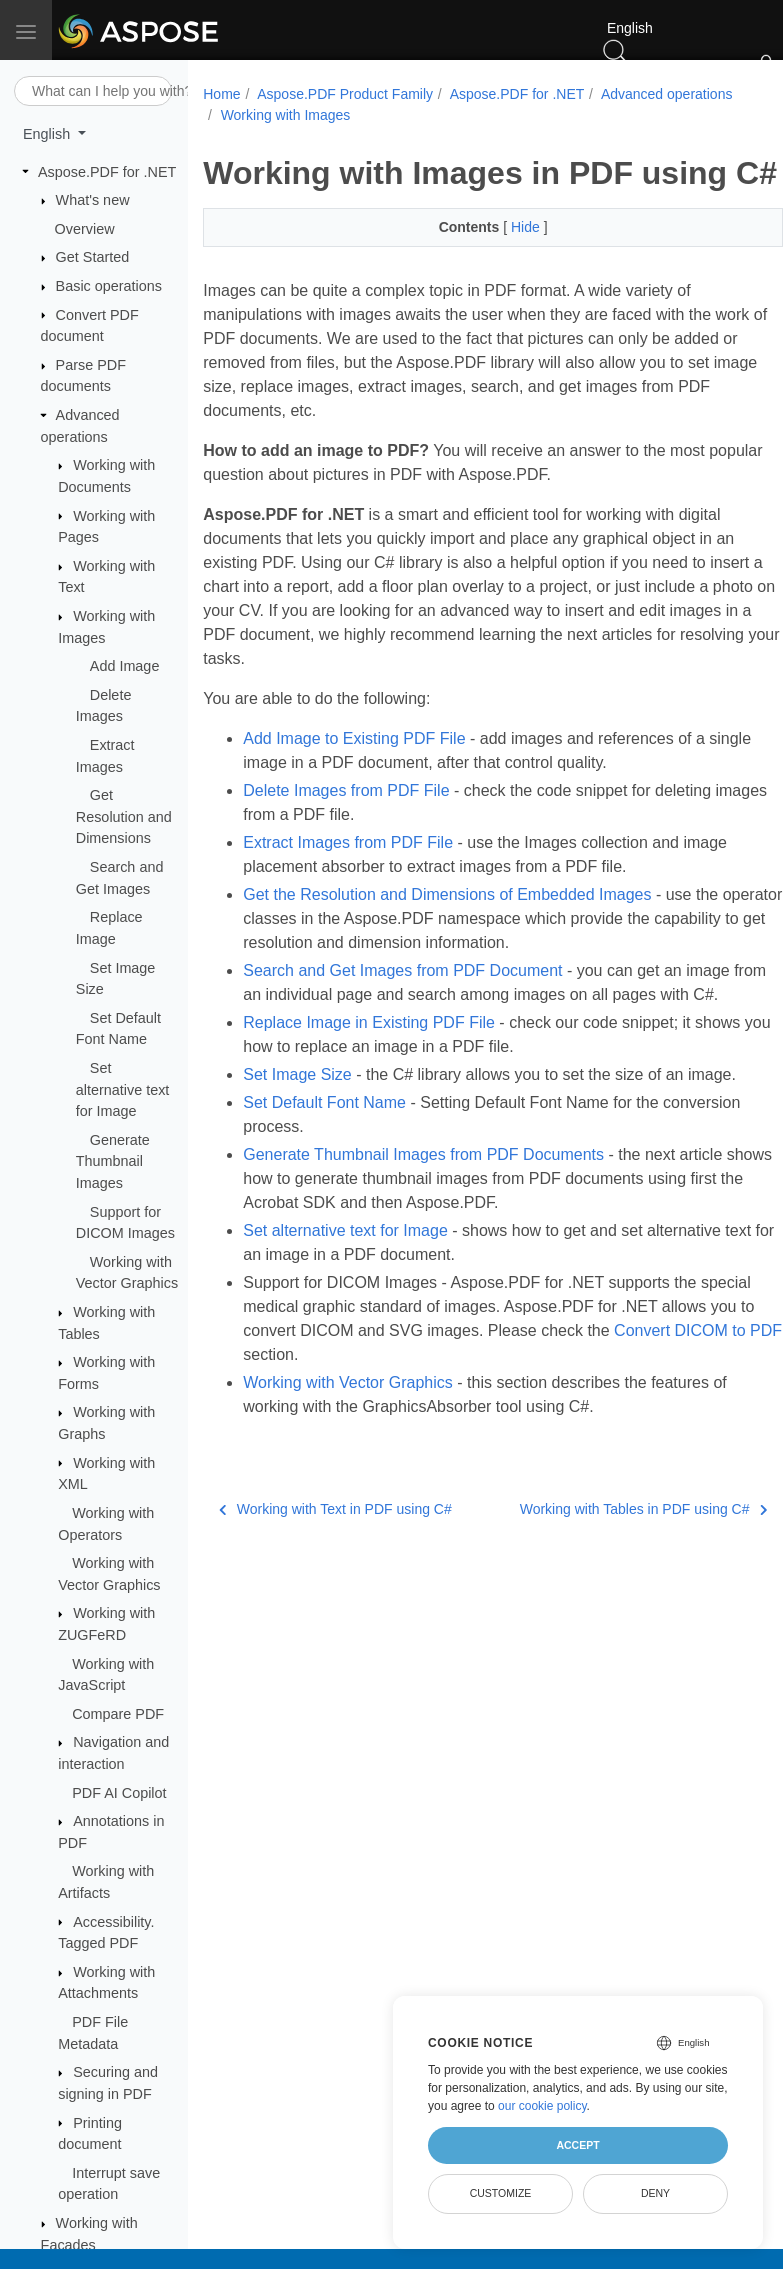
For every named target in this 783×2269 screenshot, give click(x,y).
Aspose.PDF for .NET (107, 172)
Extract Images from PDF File (348, 881)
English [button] (48, 134)
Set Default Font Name (324, 1165)
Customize (501, 2193)
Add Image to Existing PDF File (354, 777)
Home (221, 94)
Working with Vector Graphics (348, 1445)
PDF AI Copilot (119, 1793)
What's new (93, 200)
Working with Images (434, 115)
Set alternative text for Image (123, 1089)
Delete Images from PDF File (346, 829)
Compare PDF (118, 1714)
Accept (577, 2145)
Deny (655, 2193)
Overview (85, 229)
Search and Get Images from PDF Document (402, 1009)
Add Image (125, 666)
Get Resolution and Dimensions (124, 816)
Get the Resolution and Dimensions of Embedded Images (447, 933)
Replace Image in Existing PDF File (369, 1085)
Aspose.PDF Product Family (345, 94)
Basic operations (109, 286)
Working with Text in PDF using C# (335, 1572)
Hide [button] (506, 266)
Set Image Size (297, 1137)
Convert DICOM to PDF (327, 1417)
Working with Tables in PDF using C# (602, 1572)
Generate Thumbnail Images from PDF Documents (423, 1217)
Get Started (93, 257)
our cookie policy (542, 2106)
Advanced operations (286, 115)
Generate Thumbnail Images (113, 1161)
